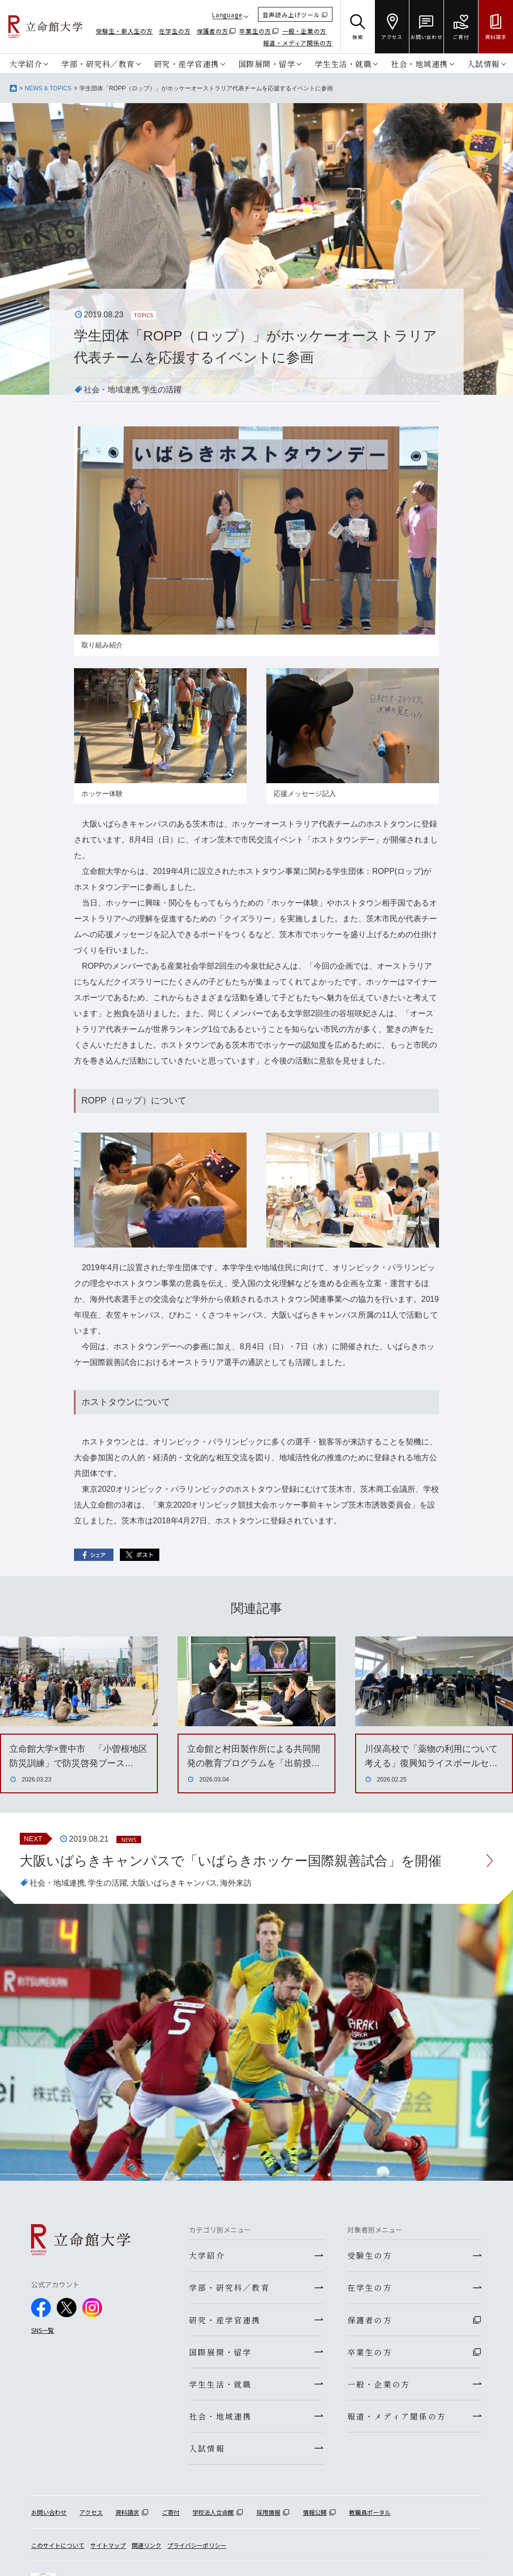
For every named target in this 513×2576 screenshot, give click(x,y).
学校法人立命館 (213, 2516)
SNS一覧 (42, 2330)
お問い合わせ (49, 2516)
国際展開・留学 (266, 64)
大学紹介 (25, 64)
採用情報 (268, 2516)
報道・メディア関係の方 (297, 42)
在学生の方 (175, 31)
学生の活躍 (162, 389)
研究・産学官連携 (186, 64)
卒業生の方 (255, 31)
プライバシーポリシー (196, 2548)
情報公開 (315, 2516)
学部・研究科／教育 (98, 64)
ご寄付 (171, 2516)
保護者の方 (213, 31)
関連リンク (146, 2548)
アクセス (91, 2516)
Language (227, 14)
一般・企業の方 (304, 31)
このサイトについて (57, 2548)
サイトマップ (108, 2548)
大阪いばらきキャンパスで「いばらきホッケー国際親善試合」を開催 (238, 1860)
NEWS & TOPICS (48, 88)
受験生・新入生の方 (124, 31)
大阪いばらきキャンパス (173, 1883)
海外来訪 (236, 1883)
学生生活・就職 (343, 64)
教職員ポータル (370, 2516)
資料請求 (127, 2516)
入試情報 (483, 64)
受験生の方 (369, 2256)
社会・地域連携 (419, 64)
